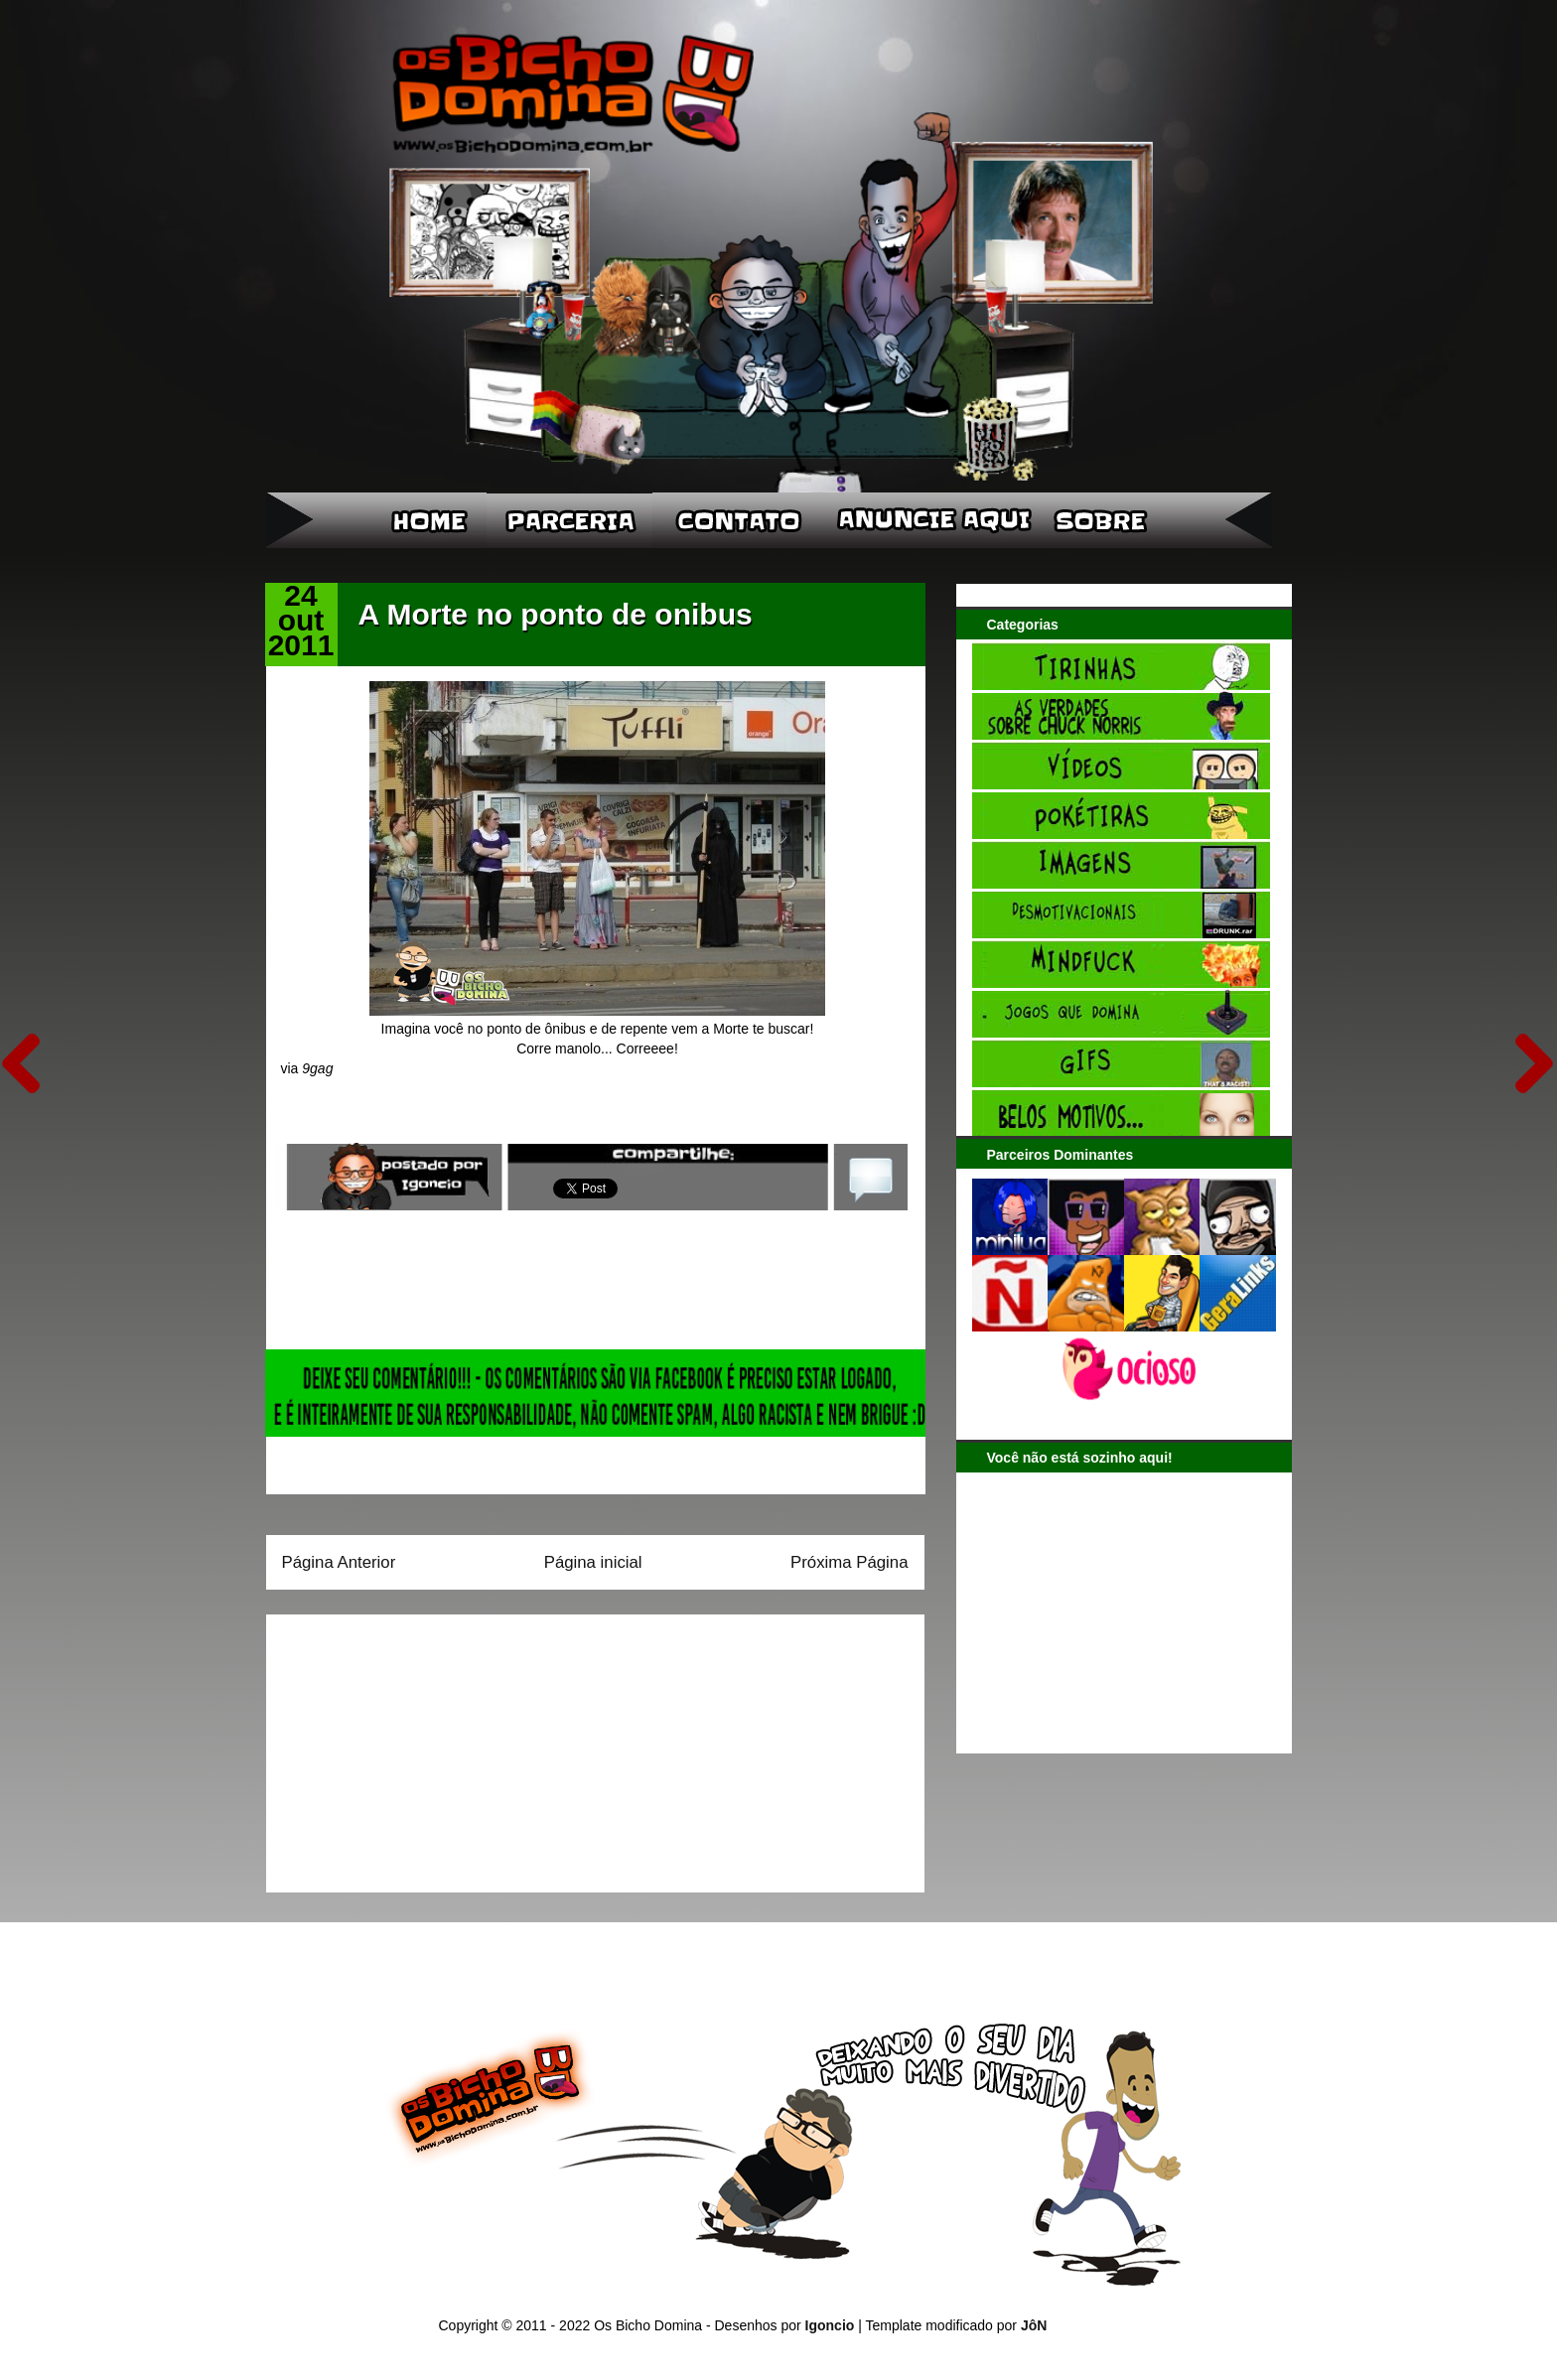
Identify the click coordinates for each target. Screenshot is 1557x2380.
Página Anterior (339, 1562)
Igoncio (830, 2325)
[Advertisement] (406, 1746)
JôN (1034, 2325)
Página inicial (593, 1562)
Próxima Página (849, 1562)
